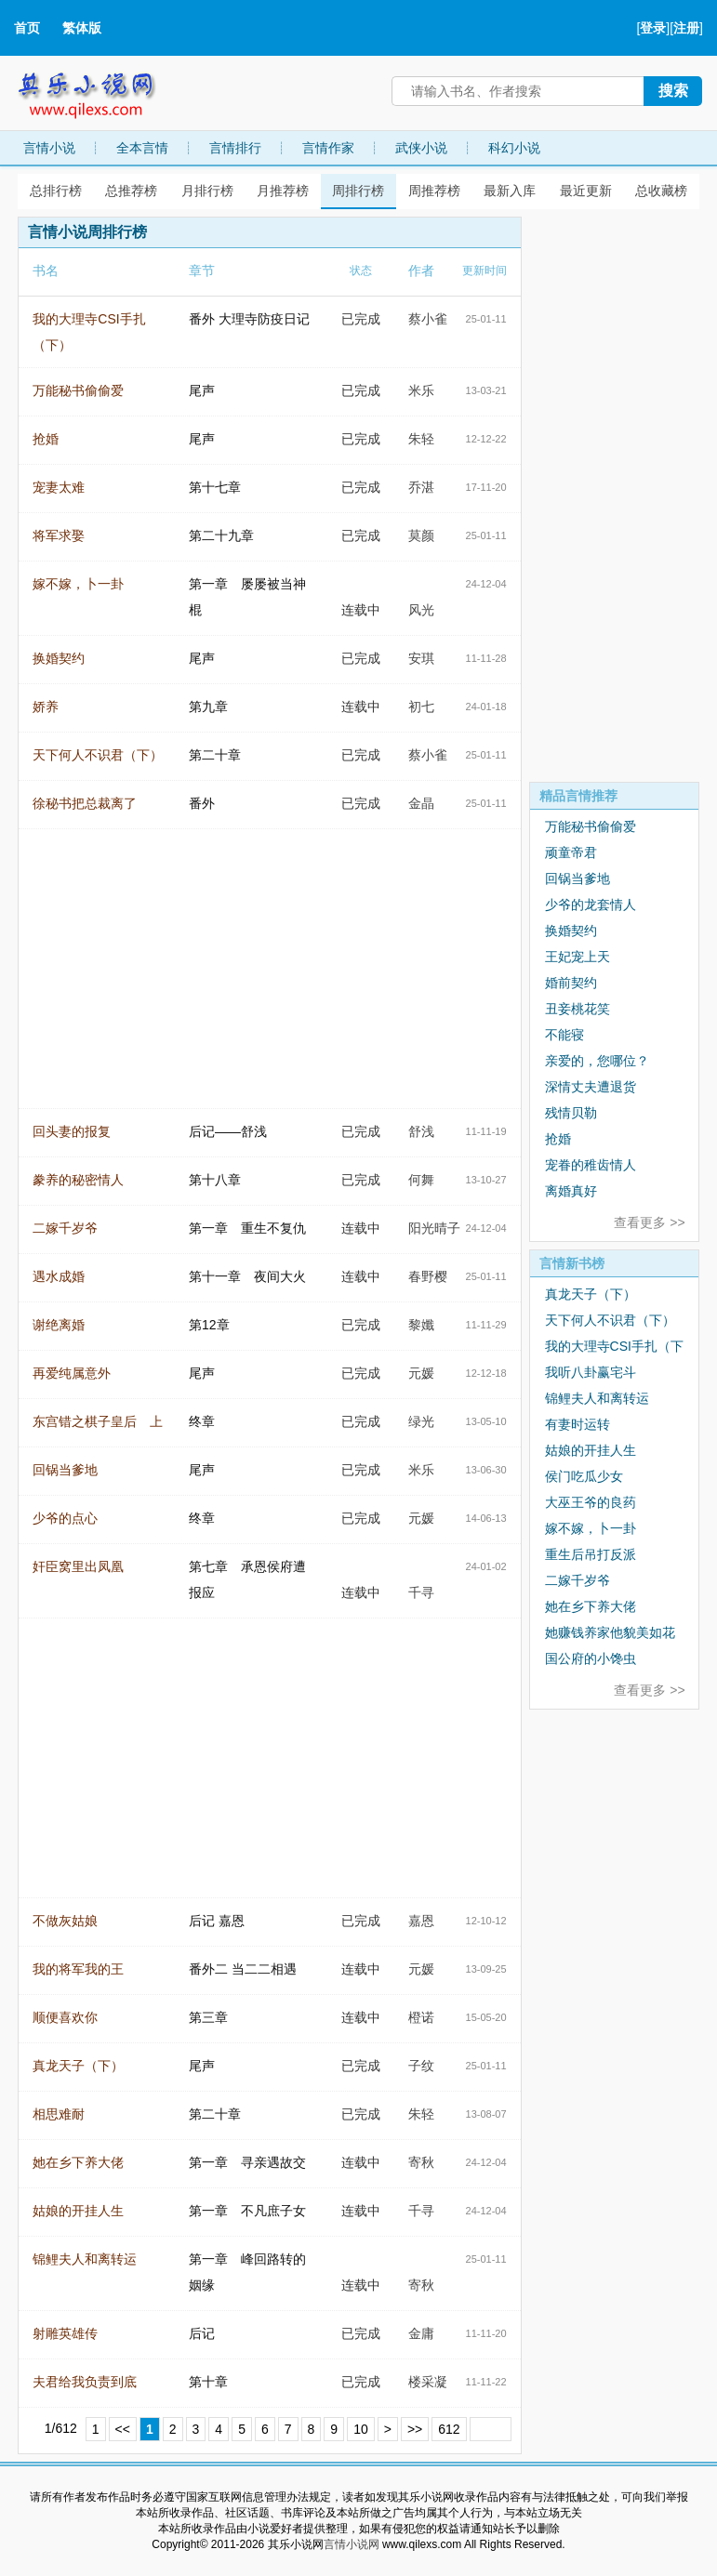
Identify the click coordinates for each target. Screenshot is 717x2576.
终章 (202, 1421)
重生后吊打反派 (590, 1554)
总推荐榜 (131, 190)
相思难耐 (59, 2114)
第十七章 (215, 487)
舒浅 (421, 1131)
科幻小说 (514, 147)
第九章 (208, 706)
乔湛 (421, 487)
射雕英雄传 (65, 2333)
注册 (686, 27)
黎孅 (421, 1324)
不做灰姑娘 (65, 1920)
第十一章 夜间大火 (247, 1276)
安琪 (421, 658)
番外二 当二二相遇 (243, 1969)
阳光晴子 (434, 1228)
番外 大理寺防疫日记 (249, 318)
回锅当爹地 (65, 1469)
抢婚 (46, 438)
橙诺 (421, 2017)
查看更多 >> (649, 1222)
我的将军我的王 (78, 1969)
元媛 (421, 1373)
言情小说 (49, 147)
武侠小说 (421, 147)
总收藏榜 (661, 190)
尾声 (202, 390)
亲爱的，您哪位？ (597, 1060)
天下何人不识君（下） (98, 754)
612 (448, 2429)
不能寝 (564, 1034)
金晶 (421, 803)
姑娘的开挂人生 (78, 2210)
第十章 (208, 2381)
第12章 (209, 1324)
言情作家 (328, 147)
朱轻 (421, 438)
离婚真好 (571, 1190)
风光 (421, 609)
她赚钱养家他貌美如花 (610, 1632)
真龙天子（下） (78, 2065)
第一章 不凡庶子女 (247, 2210)
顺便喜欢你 (65, 2017)
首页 (27, 27)
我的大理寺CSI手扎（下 (614, 1346)
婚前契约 (571, 982)
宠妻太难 (59, 487)
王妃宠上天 (577, 956)
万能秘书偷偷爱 (78, 390)
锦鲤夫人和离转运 (85, 2259)
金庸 (421, 2333)
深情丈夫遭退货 (590, 1086)
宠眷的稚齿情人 (590, 1164)
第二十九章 (221, 535)
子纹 (421, 2065)
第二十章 (215, 754)
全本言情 (142, 147)
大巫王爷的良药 (590, 1502)
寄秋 (421, 2162)
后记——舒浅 (228, 1131)
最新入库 (510, 190)
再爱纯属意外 (72, 1373)
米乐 (421, 390)
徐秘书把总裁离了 (85, 803)
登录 (653, 27)
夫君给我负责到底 (85, 2381)
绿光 (421, 1421)
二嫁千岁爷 (65, 1228)
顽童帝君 (571, 852)
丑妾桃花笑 (577, 1008)
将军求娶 (59, 535)
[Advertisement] (614, 495)
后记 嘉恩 (217, 1920)
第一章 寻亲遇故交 (247, 2162)
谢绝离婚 (59, 1324)
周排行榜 (358, 190)
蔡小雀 (427, 318)
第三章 (208, 2017)
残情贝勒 (571, 1112)
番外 (202, 803)
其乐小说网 (99, 90)
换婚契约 (59, 658)
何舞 (421, 1179)
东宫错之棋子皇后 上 (98, 1421)
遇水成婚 (59, 1276)
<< (122, 2429)
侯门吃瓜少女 (584, 1476)
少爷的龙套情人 (590, 904)
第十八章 (215, 1179)
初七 (421, 706)
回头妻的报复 (72, 1131)
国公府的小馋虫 (590, 1658)
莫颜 (421, 535)
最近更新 (586, 190)
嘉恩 (421, 1920)
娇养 (46, 706)
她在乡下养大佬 (78, 2162)
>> (414, 2429)
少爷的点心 (65, 1518)
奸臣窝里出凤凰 (78, 1566)
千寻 (421, 1592)
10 (360, 2429)
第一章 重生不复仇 (247, 1228)
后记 (202, 2333)
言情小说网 (351, 2544)
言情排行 (235, 147)
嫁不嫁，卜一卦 (78, 583)
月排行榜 (207, 190)
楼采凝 (427, 2381)
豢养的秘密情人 (78, 1179)
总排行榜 (56, 190)
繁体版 (81, 27)
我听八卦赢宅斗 (590, 1372)
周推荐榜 (434, 190)
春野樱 (427, 1276)
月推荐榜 (283, 190)
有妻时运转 (577, 1424)
